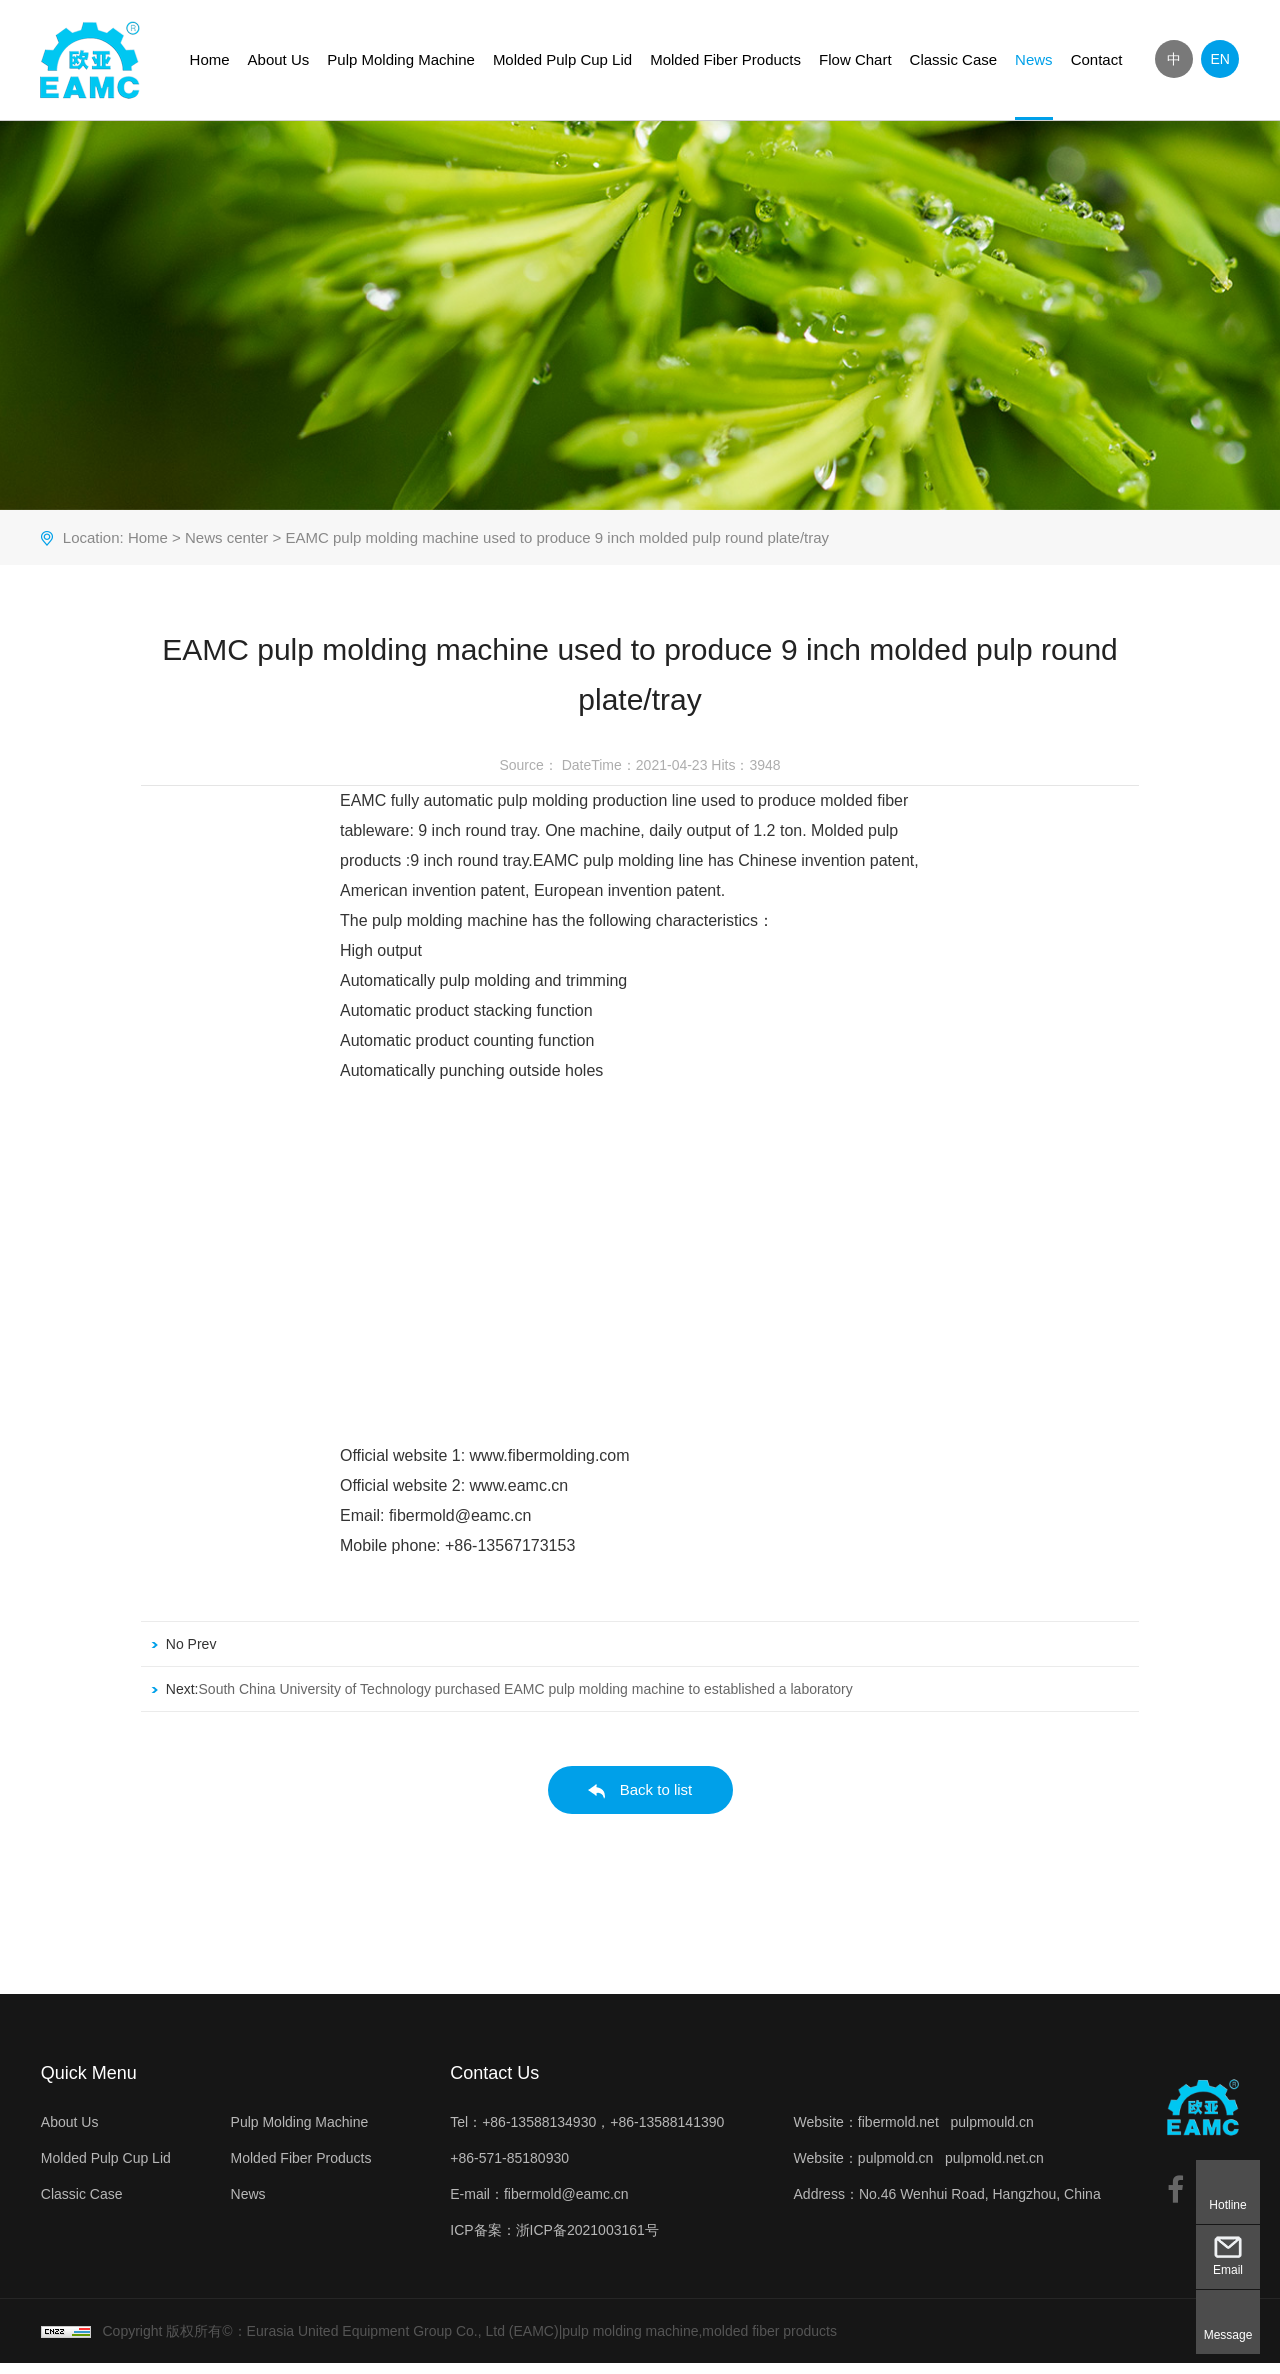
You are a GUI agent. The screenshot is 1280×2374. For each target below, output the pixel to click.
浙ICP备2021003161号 (586, 2241)
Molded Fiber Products (726, 59)
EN (1220, 59)
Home (210, 59)
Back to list (640, 1801)
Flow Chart (856, 59)
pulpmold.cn (896, 2169)
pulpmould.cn (992, 2133)
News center (225, 548)
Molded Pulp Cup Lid (563, 59)
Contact (1097, 59)
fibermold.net (898, 2133)
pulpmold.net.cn (994, 2169)
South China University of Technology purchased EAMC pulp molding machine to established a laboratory (525, 1700)
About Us (279, 59)
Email (1228, 2270)
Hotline (1227, 2205)
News (1035, 59)
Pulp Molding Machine (402, 59)
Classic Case (954, 59)
